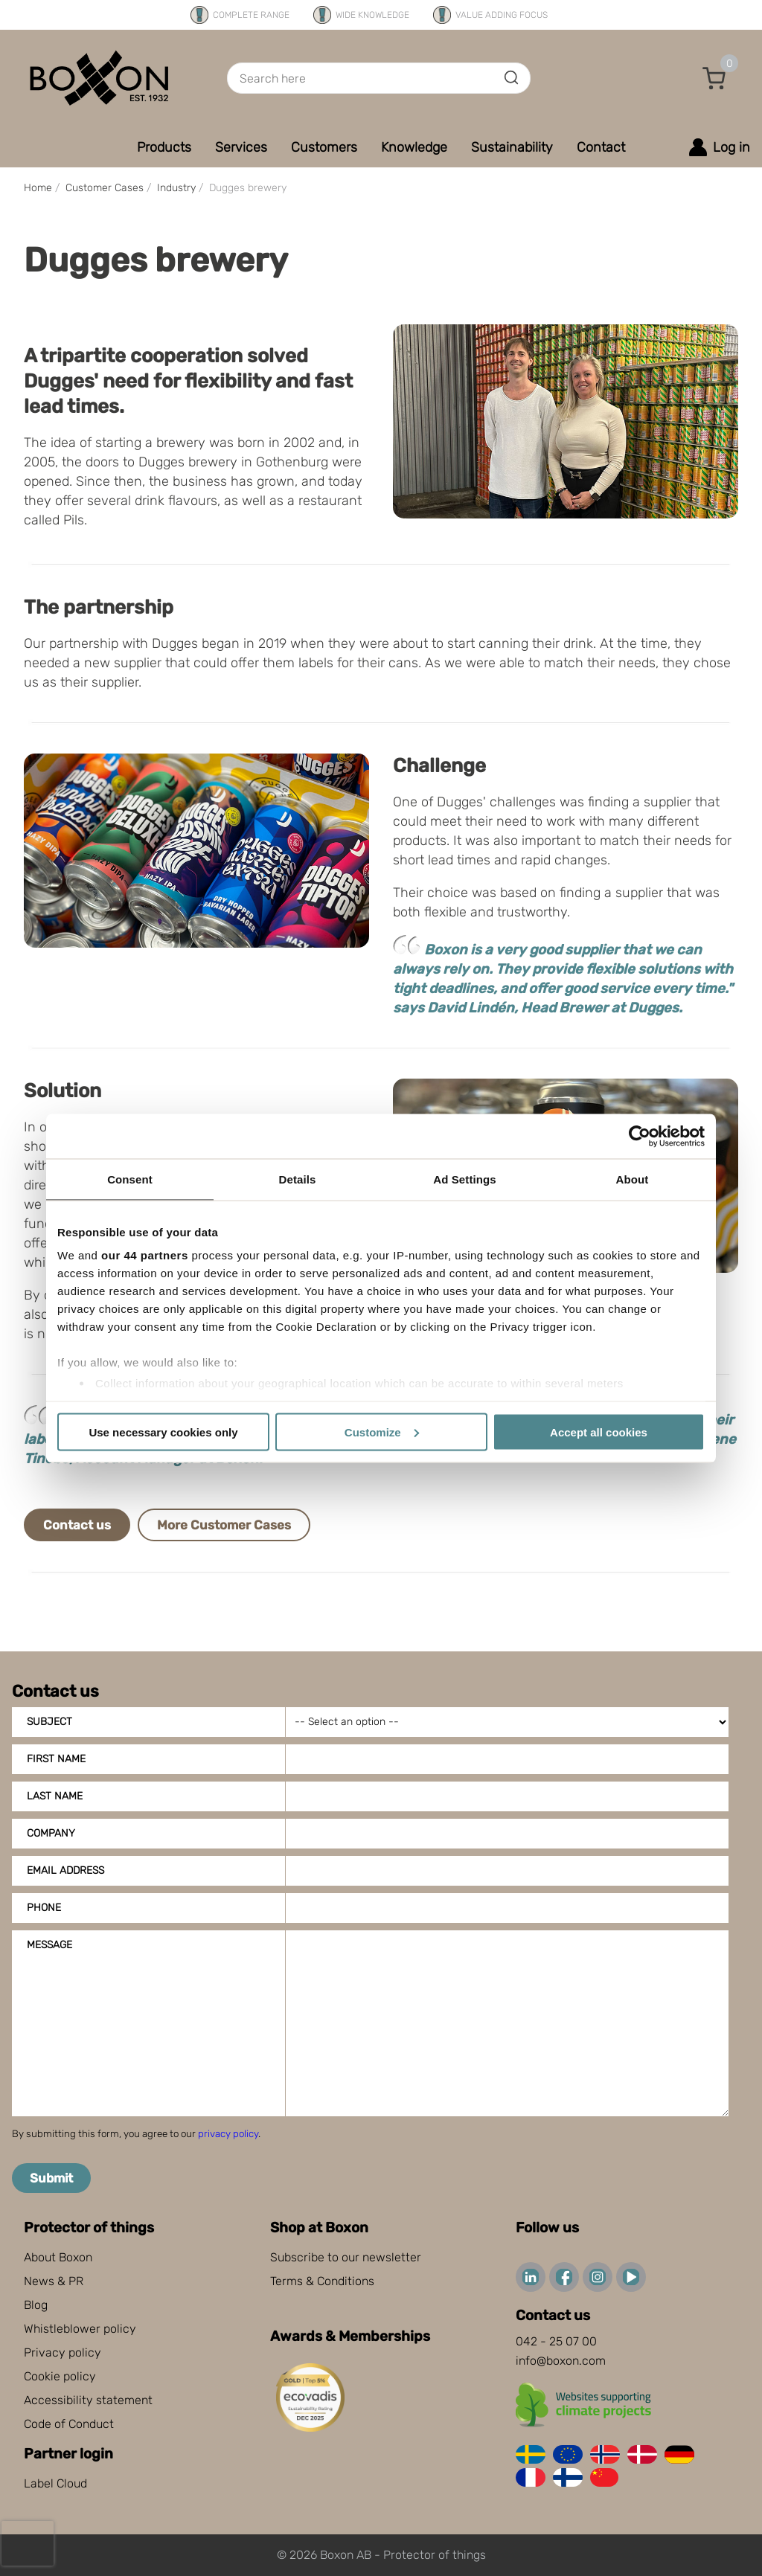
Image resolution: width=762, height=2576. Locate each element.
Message (49, 1945)
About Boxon (58, 2257)
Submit (51, 2178)
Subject (49, 1721)
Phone (44, 1907)
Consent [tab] (130, 1178)
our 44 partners (144, 1255)
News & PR (53, 2281)
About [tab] (632, 1178)
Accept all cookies (598, 1431)
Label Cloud (55, 2483)
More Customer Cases (224, 1524)
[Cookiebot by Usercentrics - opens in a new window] (639, 1136)
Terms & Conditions (322, 2281)
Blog (36, 2305)
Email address (65, 1870)
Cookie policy (60, 2376)
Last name (55, 1796)
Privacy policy (62, 2352)
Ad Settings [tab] (464, 1178)
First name (56, 1759)
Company (51, 1833)
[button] (714, 78)
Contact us (77, 1524)
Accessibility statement (88, 2400)
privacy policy (228, 2133)
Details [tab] (297, 1178)
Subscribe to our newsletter (345, 2257)
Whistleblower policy (80, 2329)
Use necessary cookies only (163, 1431)
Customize (382, 1431)
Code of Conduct (69, 2424)
